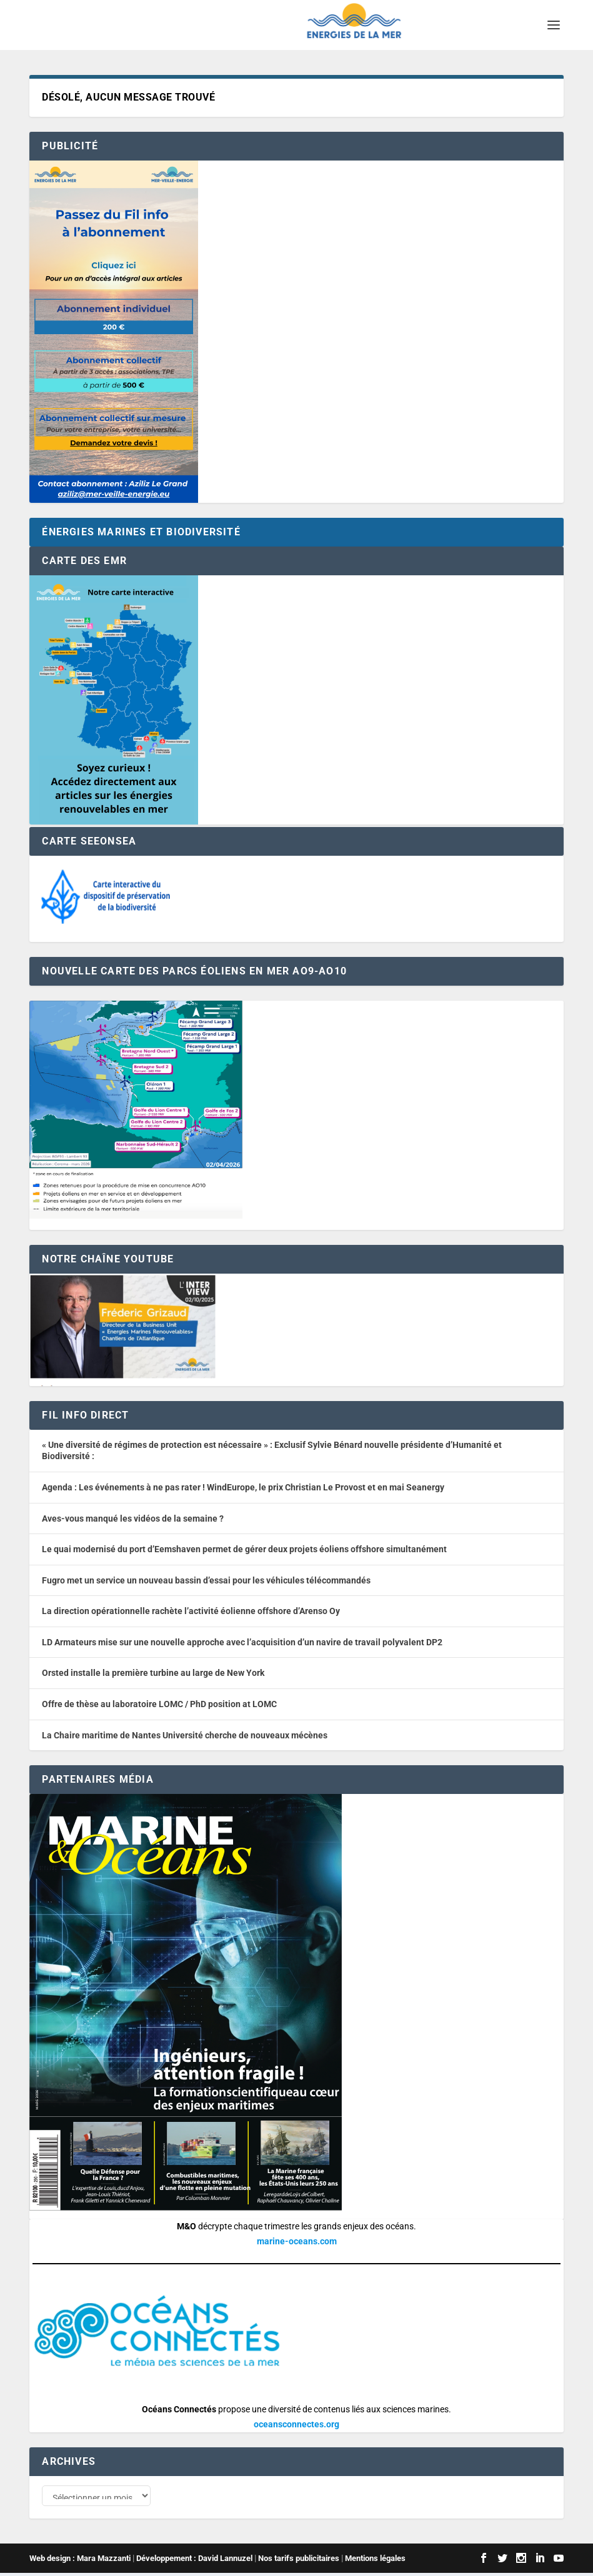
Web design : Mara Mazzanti (80, 2561)
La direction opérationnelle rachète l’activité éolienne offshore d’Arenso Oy (191, 1611)
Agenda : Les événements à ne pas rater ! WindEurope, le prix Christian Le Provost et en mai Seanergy (243, 1487)
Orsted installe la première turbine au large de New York (153, 1673)
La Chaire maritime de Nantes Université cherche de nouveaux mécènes (184, 1735)
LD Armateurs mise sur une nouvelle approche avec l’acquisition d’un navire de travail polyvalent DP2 (242, 1642)
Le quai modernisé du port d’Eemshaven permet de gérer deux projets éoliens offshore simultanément (244, 1549)
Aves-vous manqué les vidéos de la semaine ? (133, 1518)
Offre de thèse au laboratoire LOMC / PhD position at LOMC (159, 1704)
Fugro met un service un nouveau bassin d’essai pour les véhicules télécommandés (206, 1580)
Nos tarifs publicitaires (298, 2561)
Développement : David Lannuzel (194, 2561)
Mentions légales (375, 2561)
